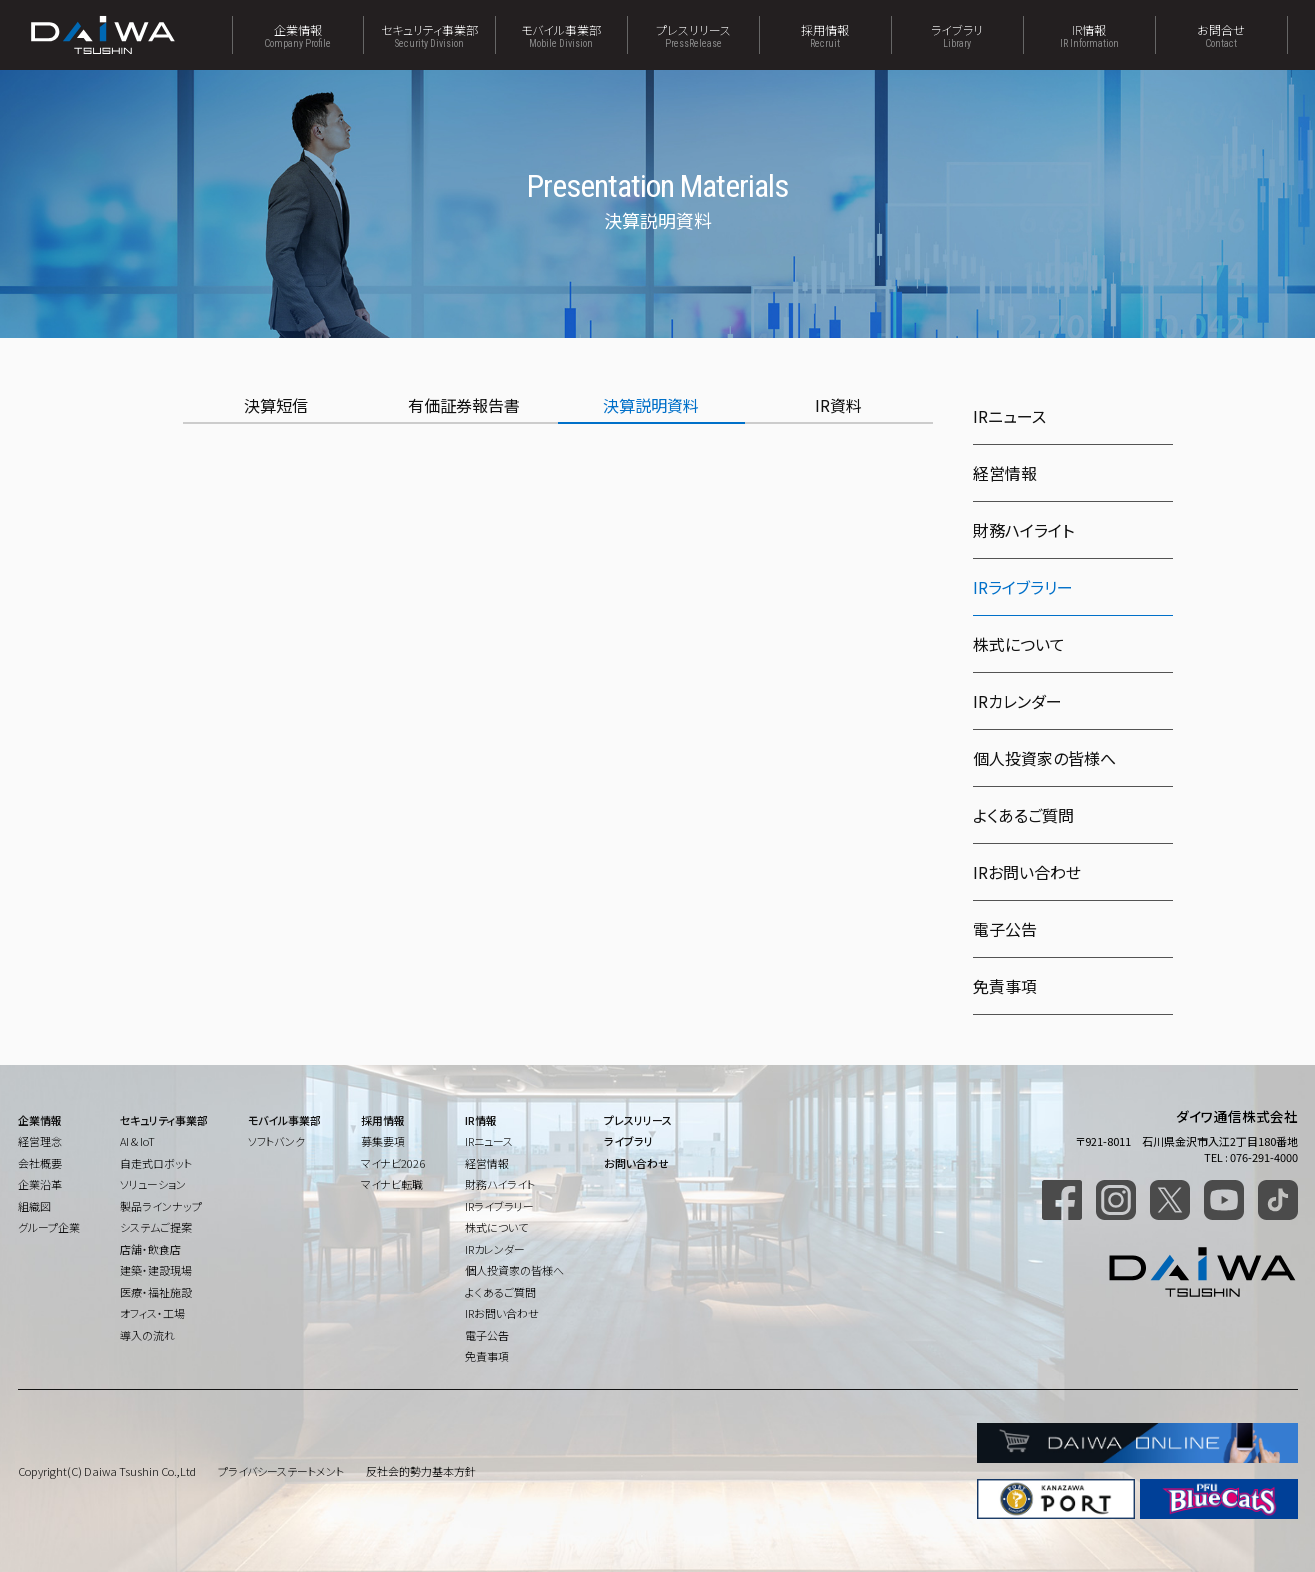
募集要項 (383, 1141)
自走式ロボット (156, 1163)
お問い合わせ (636, 1163)
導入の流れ (147, 1335)
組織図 (34, 1206)
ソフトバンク (276, 1141)
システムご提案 (156, 1227)
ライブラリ (957, 35)
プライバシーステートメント (281, 1471)
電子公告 (1005, 929)
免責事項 (1005, 986)
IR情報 (1089, 35)
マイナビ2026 (393, 1163)
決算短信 (276, 405)
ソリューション (153, 1184)
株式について (1019, 644)
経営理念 (40, 1141)
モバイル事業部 (561, 35)
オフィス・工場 (152, 1313)
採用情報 (825, 35)
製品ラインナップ (161, 1206)
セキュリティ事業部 (429, 35)
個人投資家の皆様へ (1044, 758)
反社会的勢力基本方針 (421, 1471)
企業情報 (298, 35)
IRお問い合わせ (1027, 872)
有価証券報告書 (464, 405)
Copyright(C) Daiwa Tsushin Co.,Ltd (107, 1471)
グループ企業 (49, 1227)
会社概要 (40, 1163)
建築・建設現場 (156, 1270)
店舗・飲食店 (150, 1249)
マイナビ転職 (392, 1184)
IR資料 (838, 405)
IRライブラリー (499, 1206)
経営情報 (1005, 473)
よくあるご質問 (1023, 815)
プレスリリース (693, 35)
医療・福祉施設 (156, 1292)
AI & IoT (137, 1141)
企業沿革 (40, 1184)
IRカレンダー (1017, 701)
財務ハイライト (1023, 530)
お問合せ (1221, 35)
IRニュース (1009, 416)
